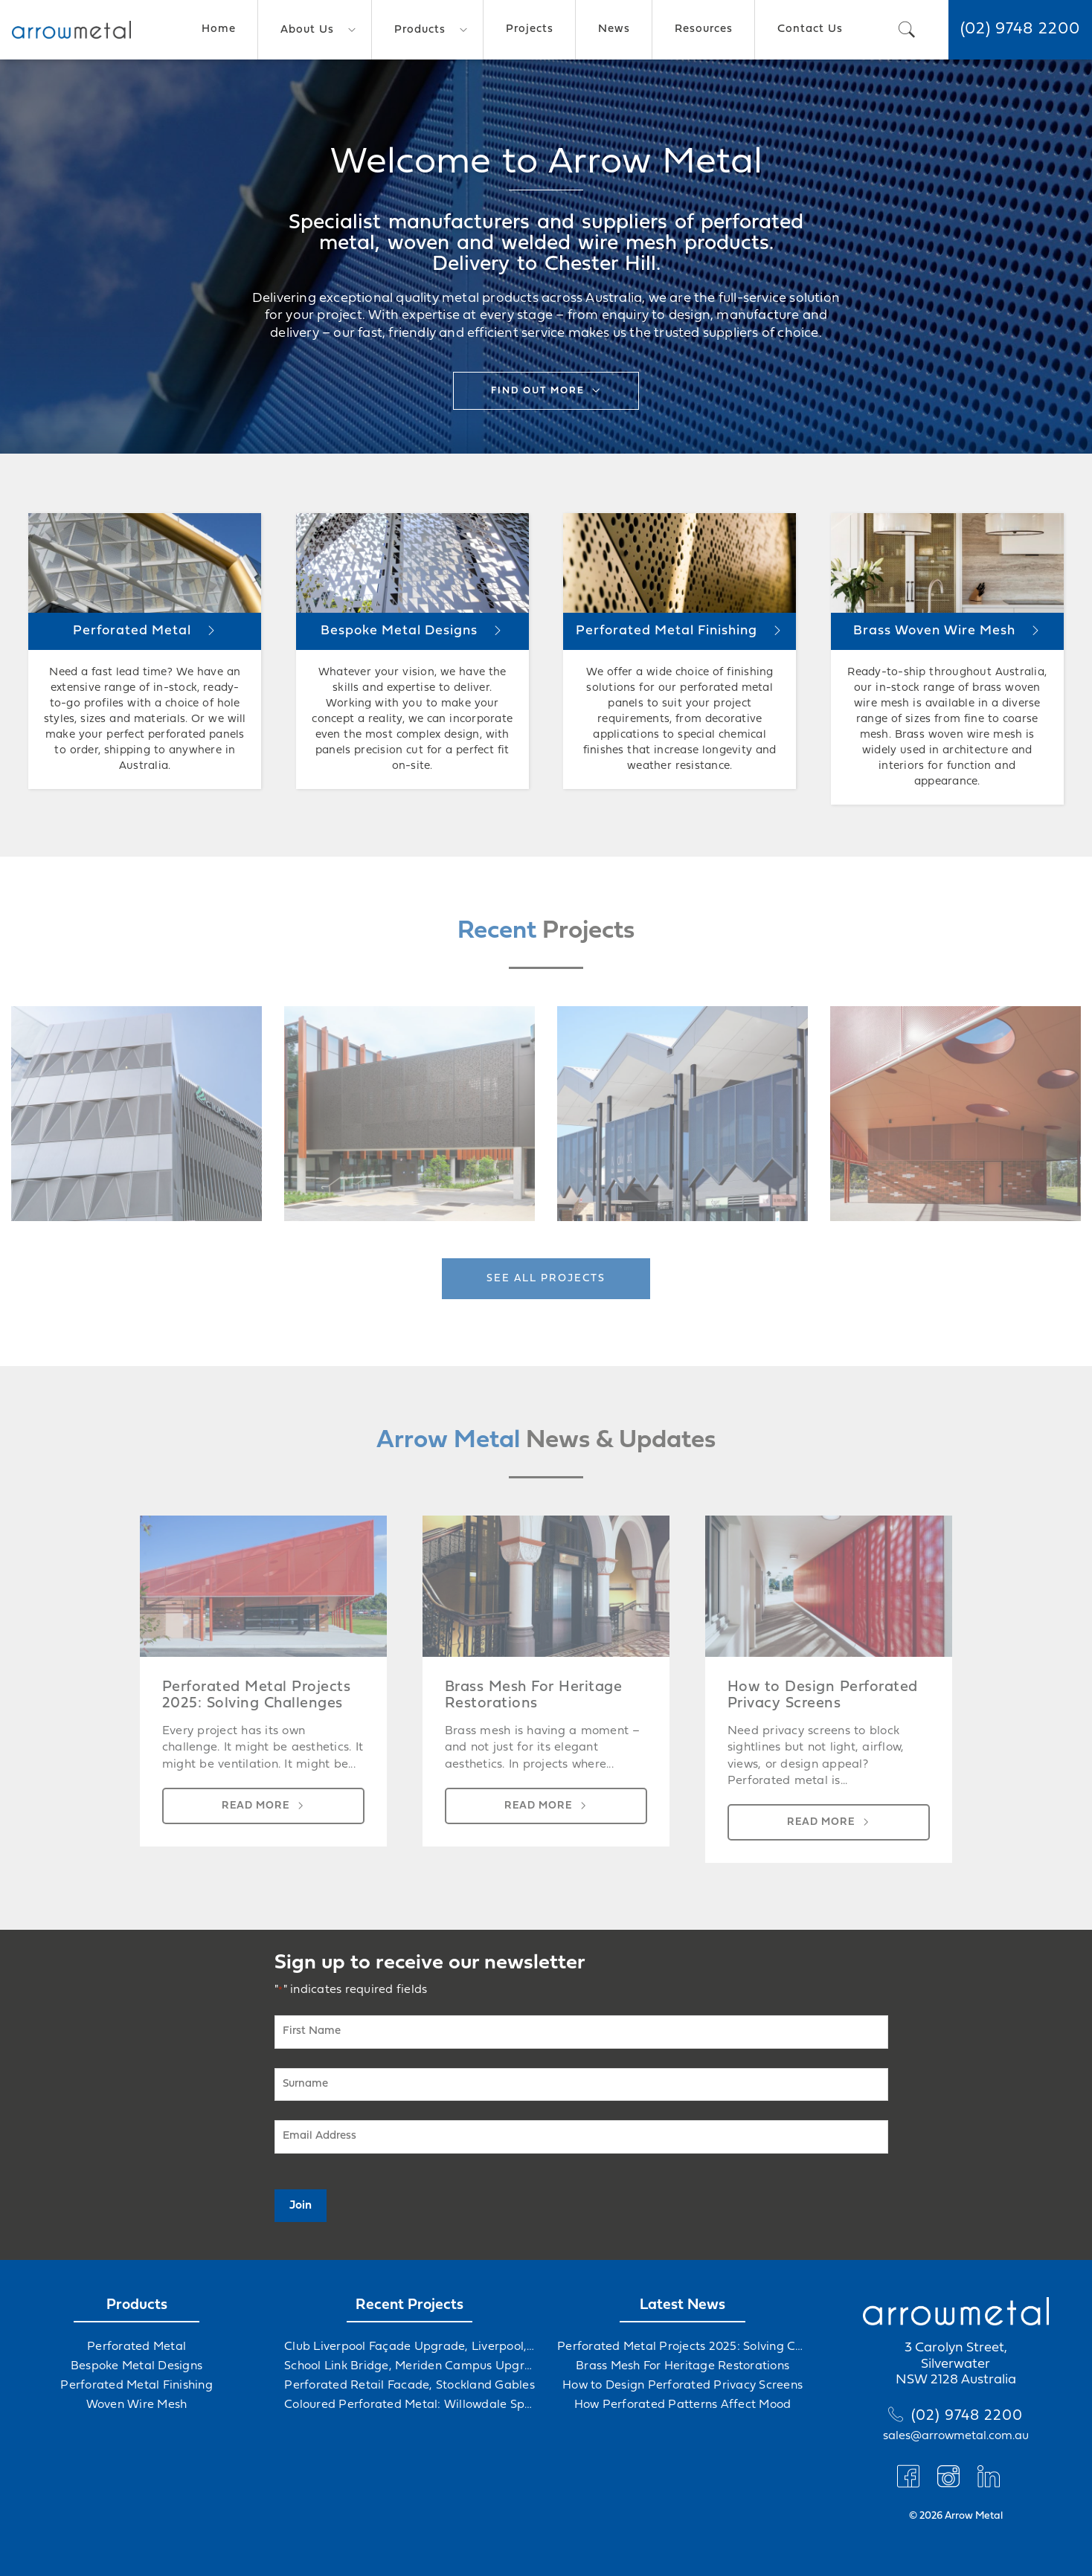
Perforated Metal (136, 2347)
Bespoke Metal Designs (136, 2366)
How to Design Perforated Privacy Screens (682, 2386)
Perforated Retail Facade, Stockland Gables (409, 2386)
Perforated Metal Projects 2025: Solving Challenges (682, 2347)
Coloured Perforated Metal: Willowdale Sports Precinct (409, 2405)
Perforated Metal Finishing (136, 2386)
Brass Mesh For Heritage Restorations (682, 2366)
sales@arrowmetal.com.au (956, 2436)
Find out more (538, 391)
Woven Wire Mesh (136, 2405)
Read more (255, 1806)
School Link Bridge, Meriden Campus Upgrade (409, 2366)
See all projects (546, 1278)
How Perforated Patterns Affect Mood (682, 2405)
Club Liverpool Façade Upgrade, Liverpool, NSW (409, 2347)
